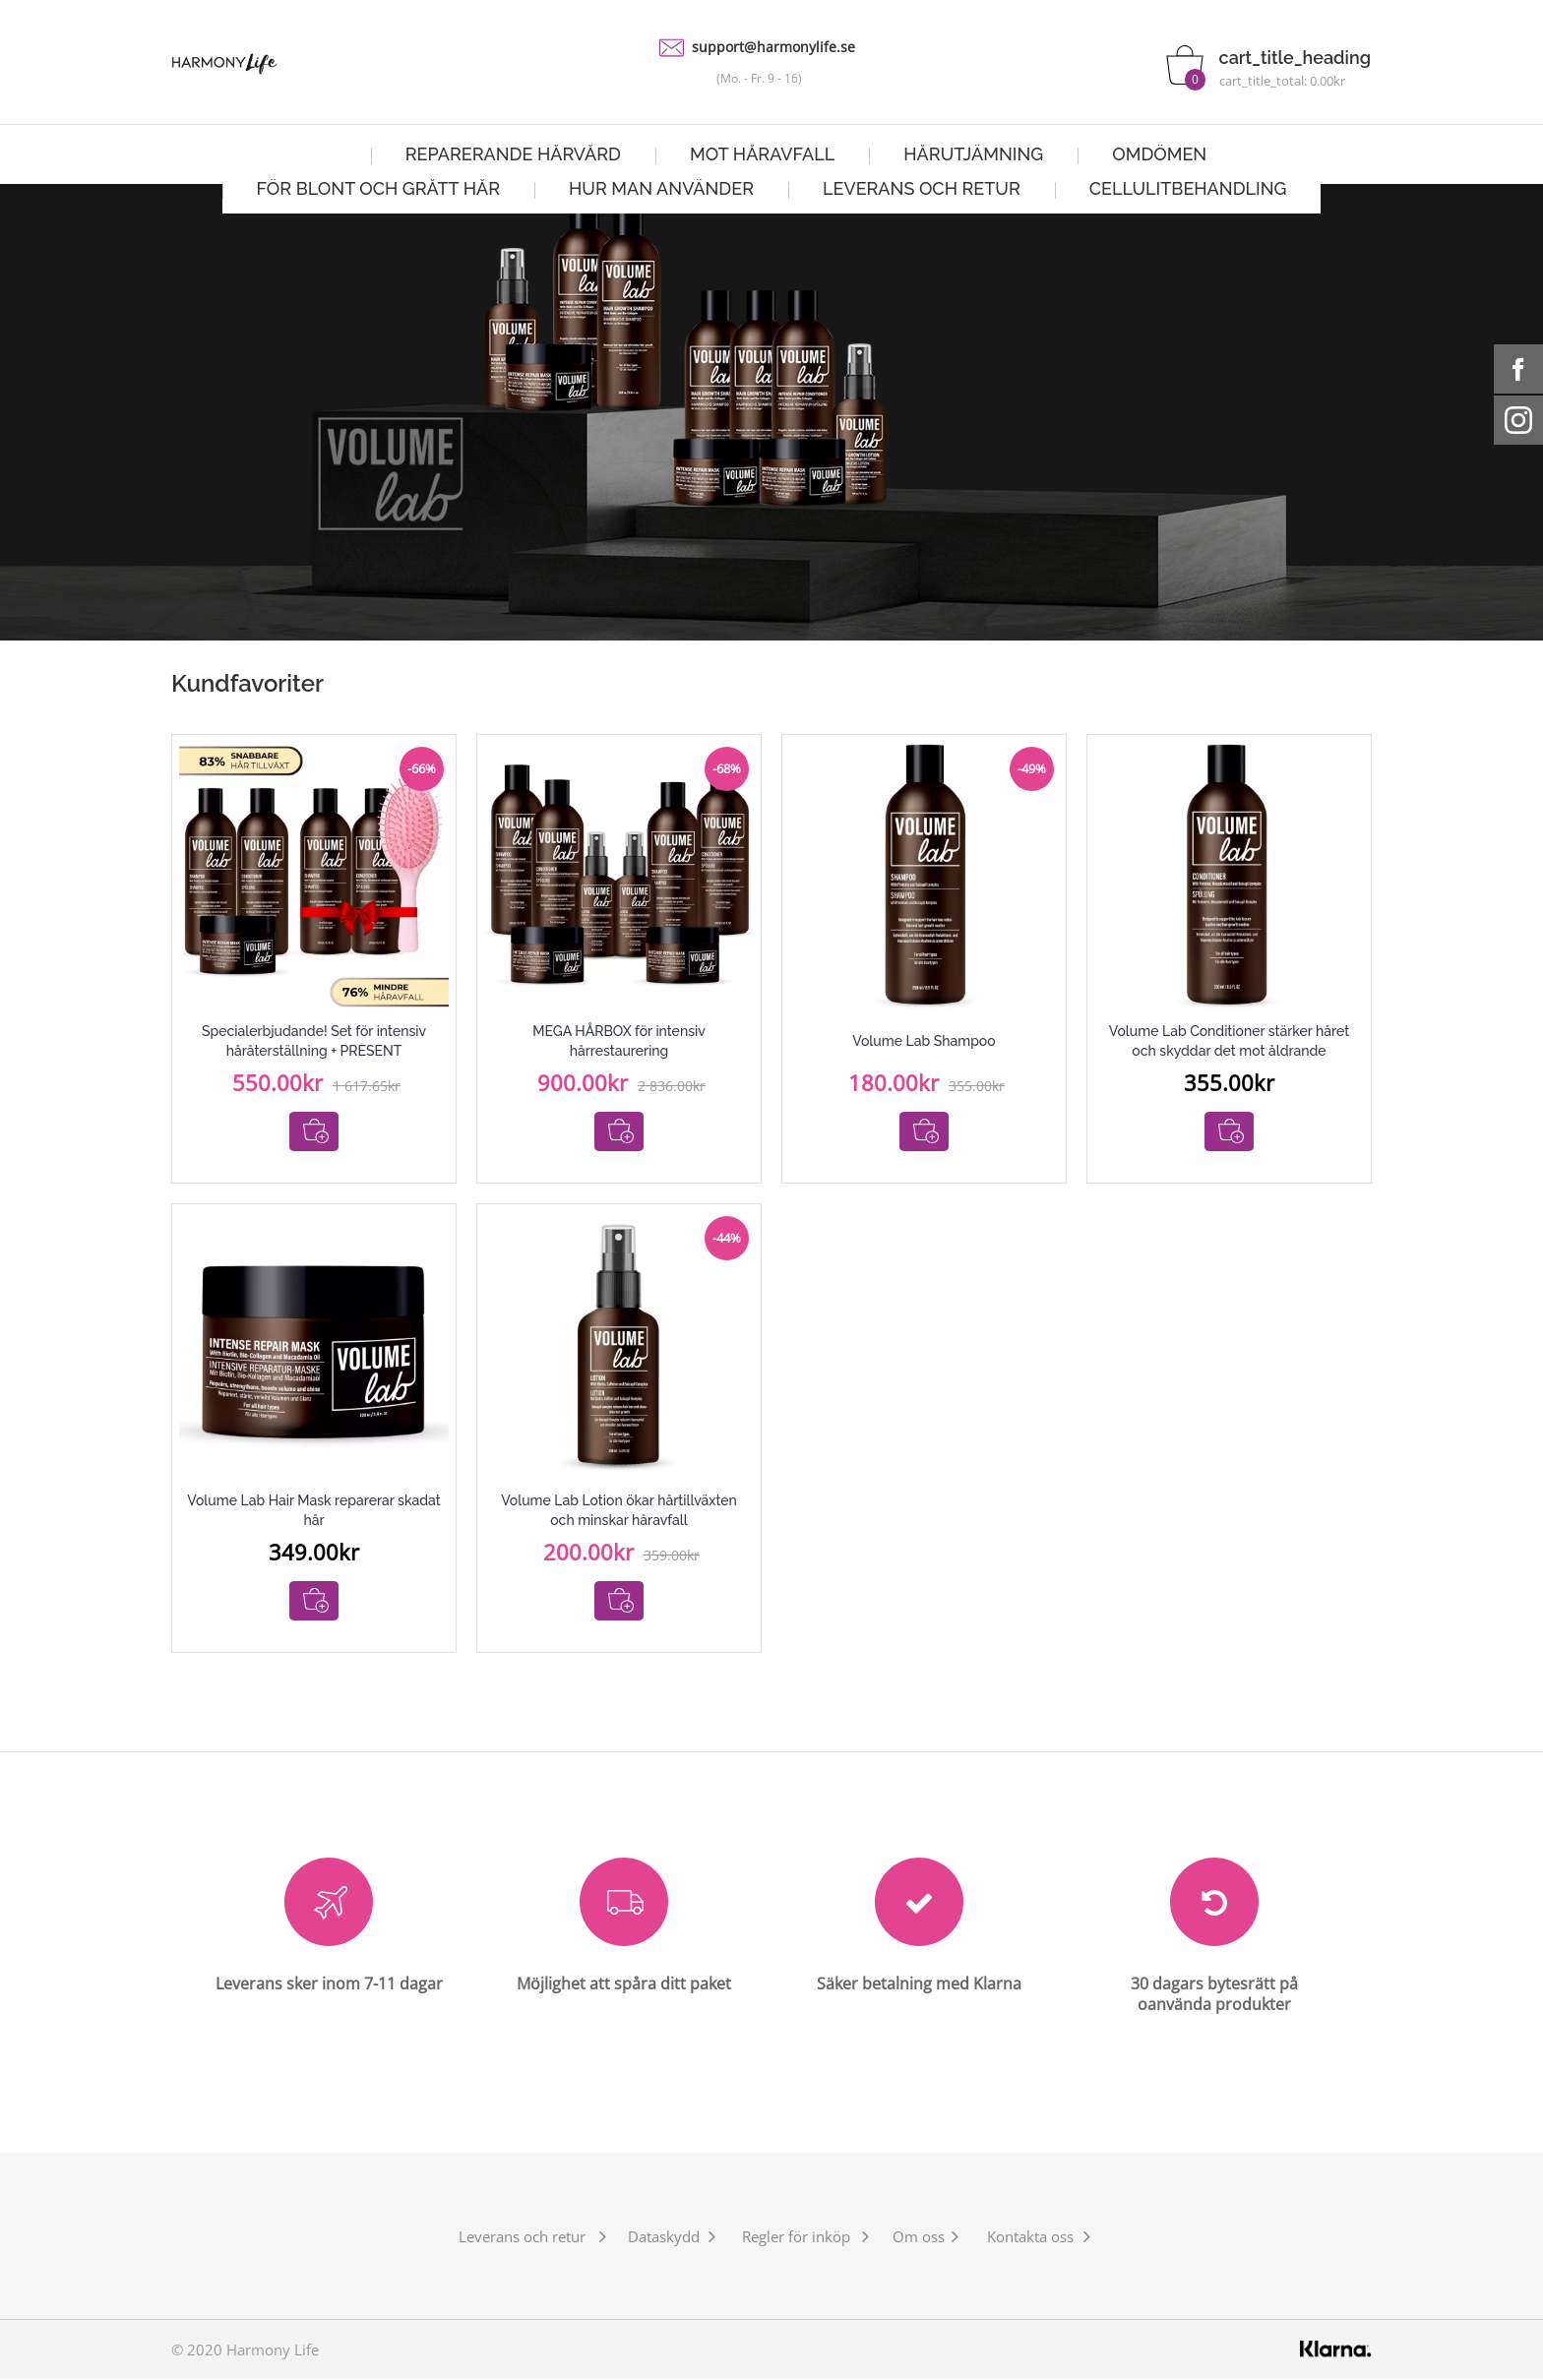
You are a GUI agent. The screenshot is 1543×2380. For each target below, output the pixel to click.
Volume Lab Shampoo (923, 1041)
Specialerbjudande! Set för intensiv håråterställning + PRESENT (314, 1041)
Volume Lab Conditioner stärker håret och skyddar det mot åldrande (1229, 1041)
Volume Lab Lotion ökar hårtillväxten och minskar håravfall (619, 1510)
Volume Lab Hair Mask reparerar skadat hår (313, 1510)
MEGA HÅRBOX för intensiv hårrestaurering (619, 1041)
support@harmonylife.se (773, 46)
